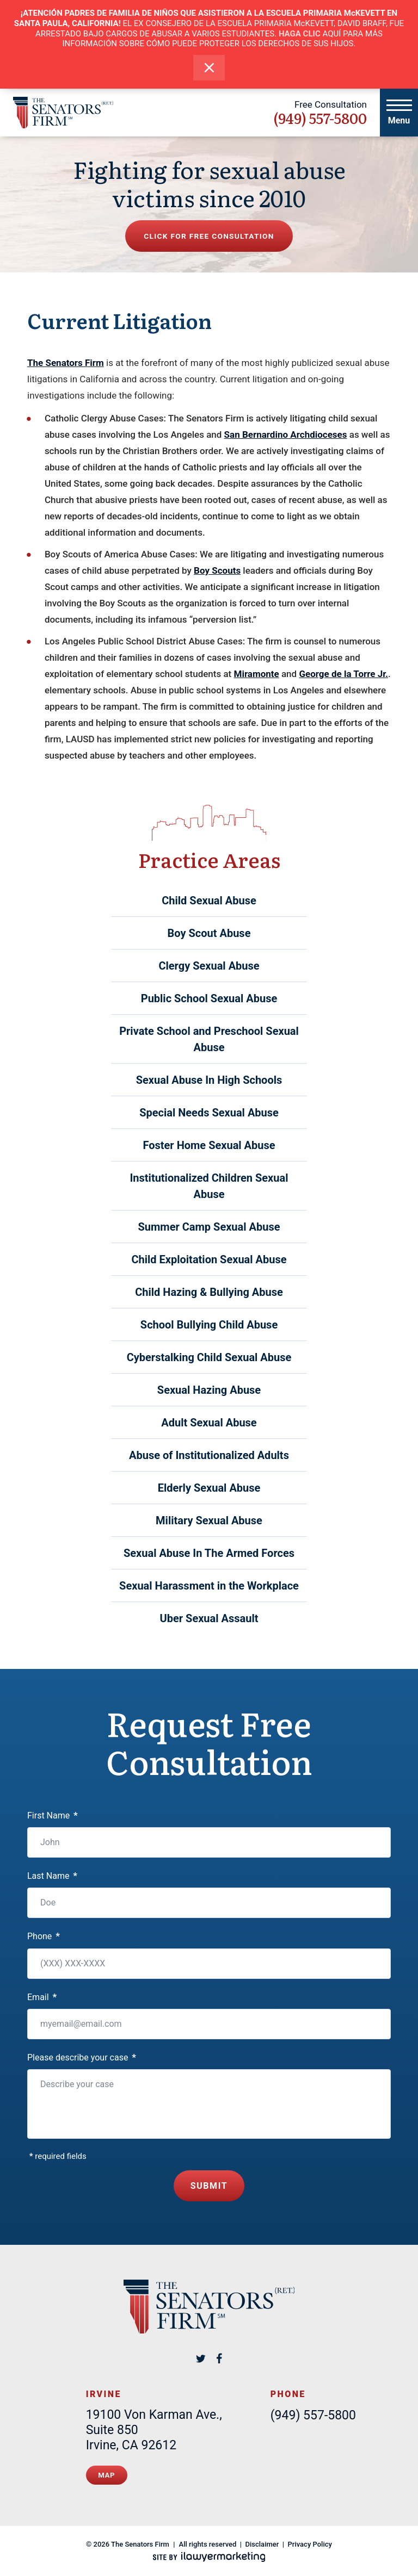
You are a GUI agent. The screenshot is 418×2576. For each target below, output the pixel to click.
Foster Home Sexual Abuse (209, 1145)
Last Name (52, 1876)
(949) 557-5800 (320, 118)
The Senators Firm (65, 362)
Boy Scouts (217, 570)
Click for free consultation (209, 236)
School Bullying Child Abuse (209, 1324)
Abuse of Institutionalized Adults (209, 1455)
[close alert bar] (209, 67)
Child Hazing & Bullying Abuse (209, 1292)
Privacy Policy (310, 2542)
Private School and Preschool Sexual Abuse (209, 1039)
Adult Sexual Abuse (208, 1422)
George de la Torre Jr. (343, 673)
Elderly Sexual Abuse (209, 1487)
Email (42, 1997)
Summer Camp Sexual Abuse (209, 1226)
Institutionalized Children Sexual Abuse (209, 1186)
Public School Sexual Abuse (209, 998)
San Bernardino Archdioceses (285, 434)
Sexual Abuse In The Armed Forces (209, 1553)
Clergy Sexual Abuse (208, 965)
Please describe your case (81, 2057)
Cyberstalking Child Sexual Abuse (209, 1357)
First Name (52, 1815)
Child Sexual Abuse (209, 900)
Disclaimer (262, 2542)
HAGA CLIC (300, 34)
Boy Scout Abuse (209, 933)
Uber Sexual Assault (209, 1618)
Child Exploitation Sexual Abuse (208, 1259)
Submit (209, 2185)
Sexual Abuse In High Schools (209, 1080)
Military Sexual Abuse (209, 1520)
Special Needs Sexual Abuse (209, 1112)
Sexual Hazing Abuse (209, 1389)
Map (106, 2474)
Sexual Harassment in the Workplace (209, 1585)
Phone (43, 1936)
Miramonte (256, 673)
